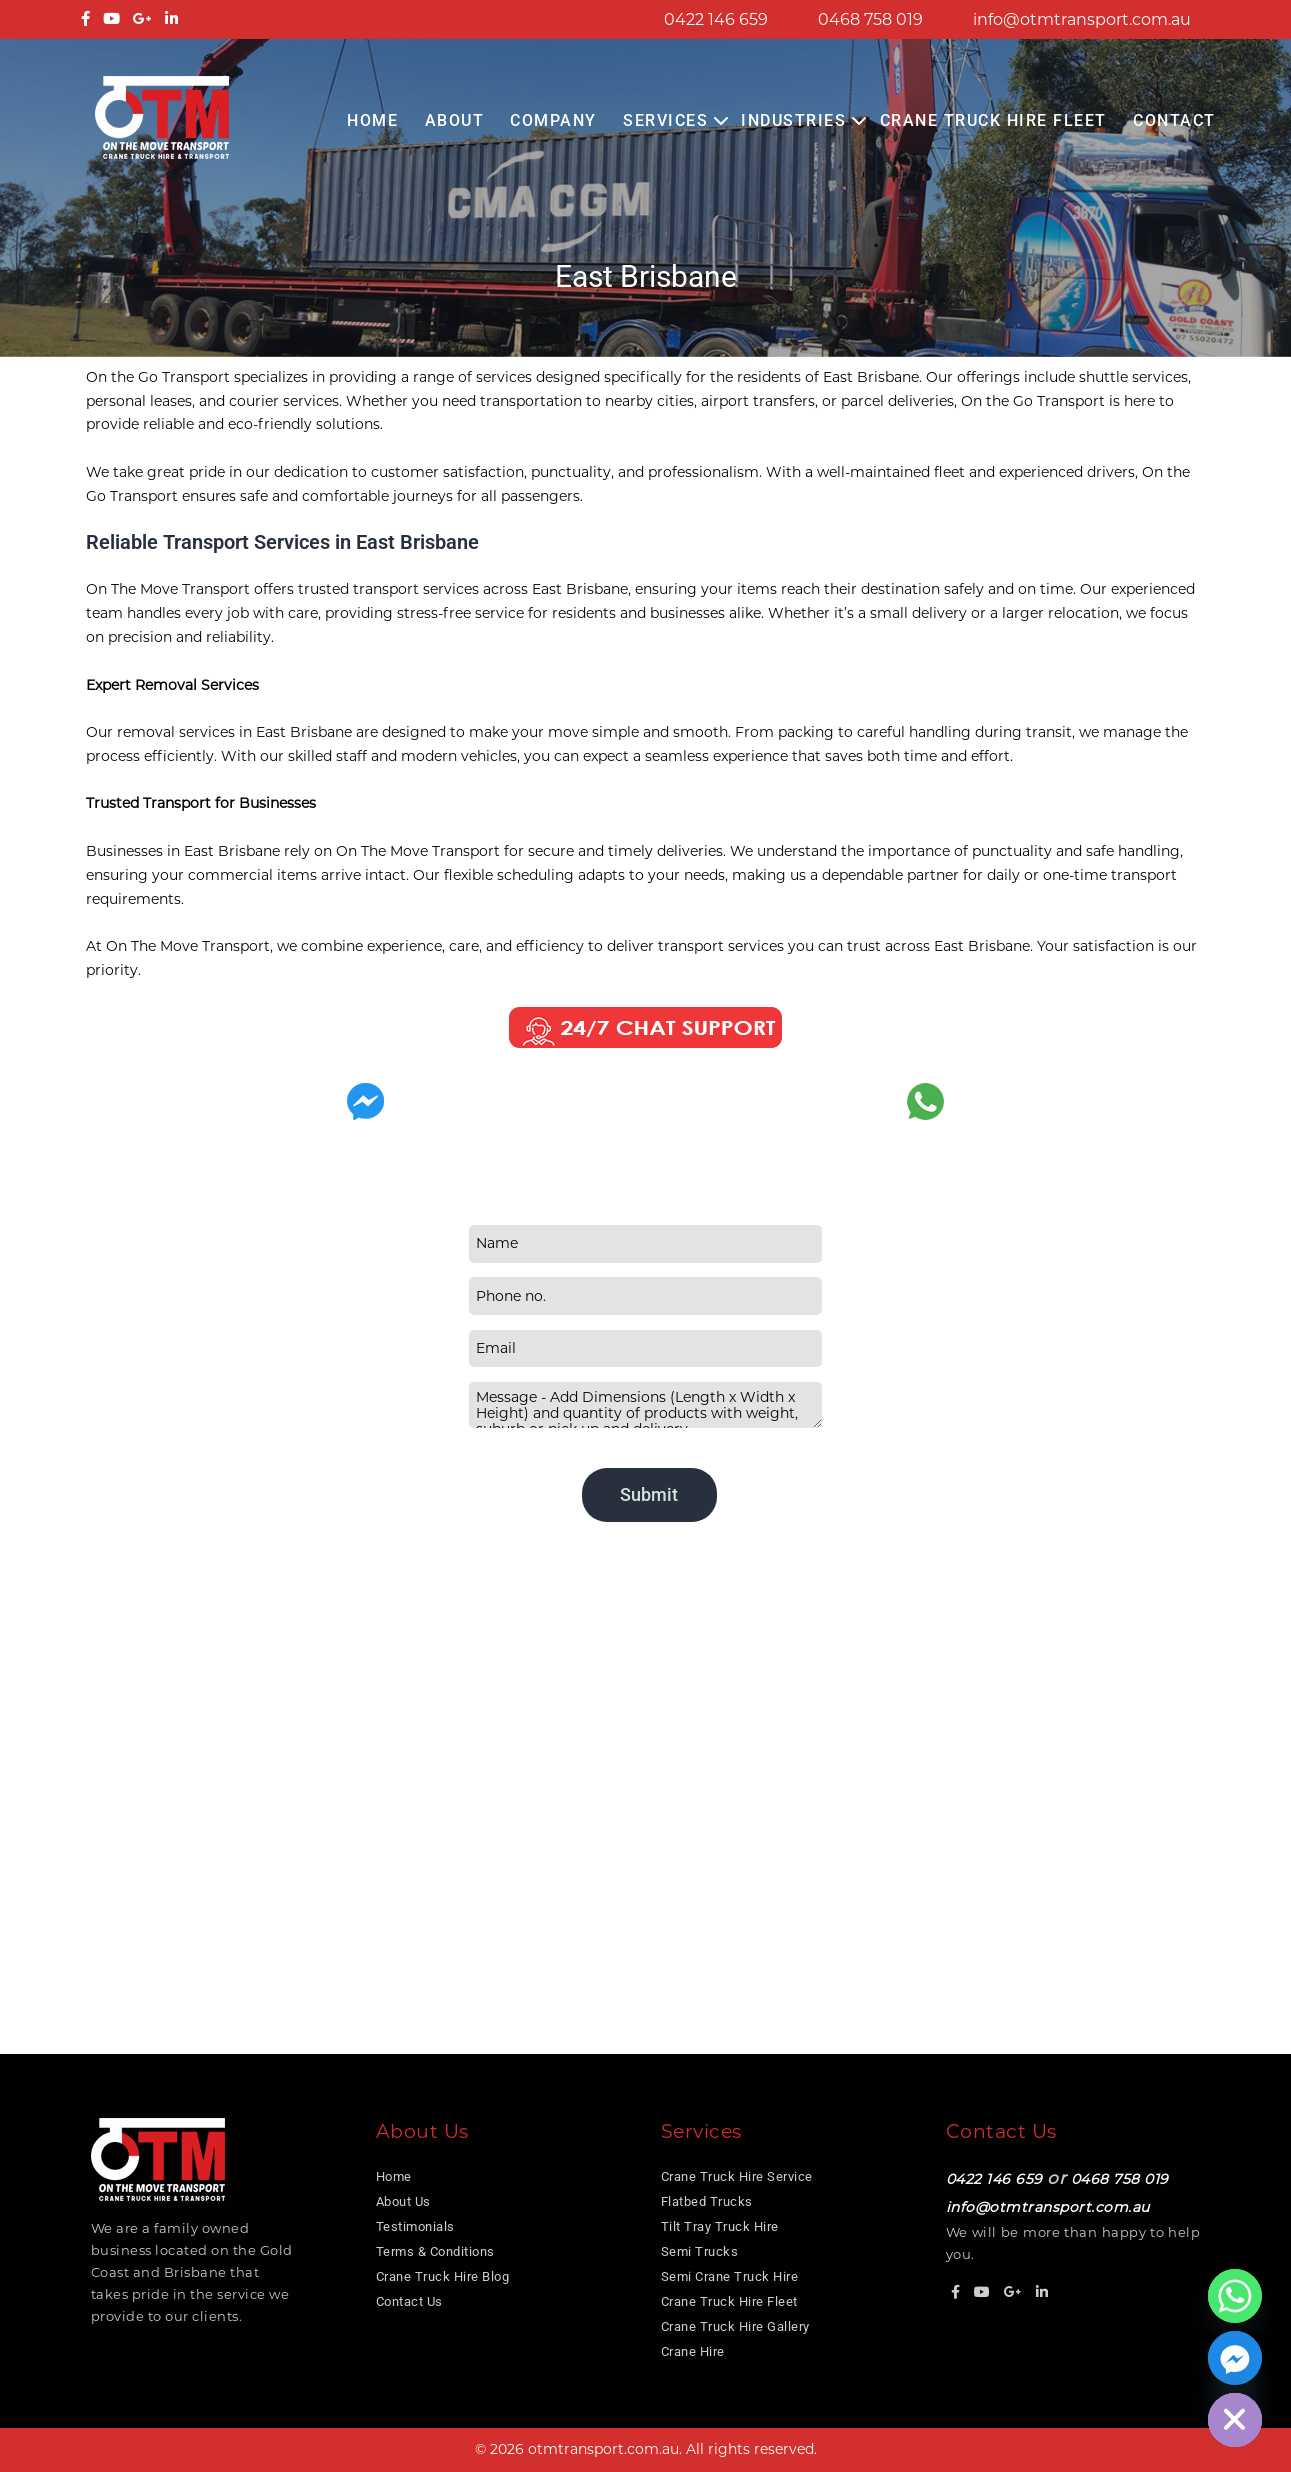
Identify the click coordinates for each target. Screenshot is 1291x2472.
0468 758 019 (870, 19)
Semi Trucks (700, 2251)
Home (372, 120)
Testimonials (415, 2226)
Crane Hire (693, 2351)
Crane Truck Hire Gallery (735, 2326)
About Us (403, 2201)
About (455, 120)
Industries (793, 120)
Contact (1174, 120)
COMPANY (553, 120)
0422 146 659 (716, 19)
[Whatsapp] (1235, 2296)
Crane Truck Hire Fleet (993, 120)
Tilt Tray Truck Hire (720, 2226)
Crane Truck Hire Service (737, 2176)
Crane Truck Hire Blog (443, 2276)
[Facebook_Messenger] (1235, 2358)
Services (665, 120)
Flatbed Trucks (707, 2201)
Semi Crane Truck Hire (730, 2276)
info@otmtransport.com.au (1082, 19)
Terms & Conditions (435, 2251)
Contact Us (409, 2301)
